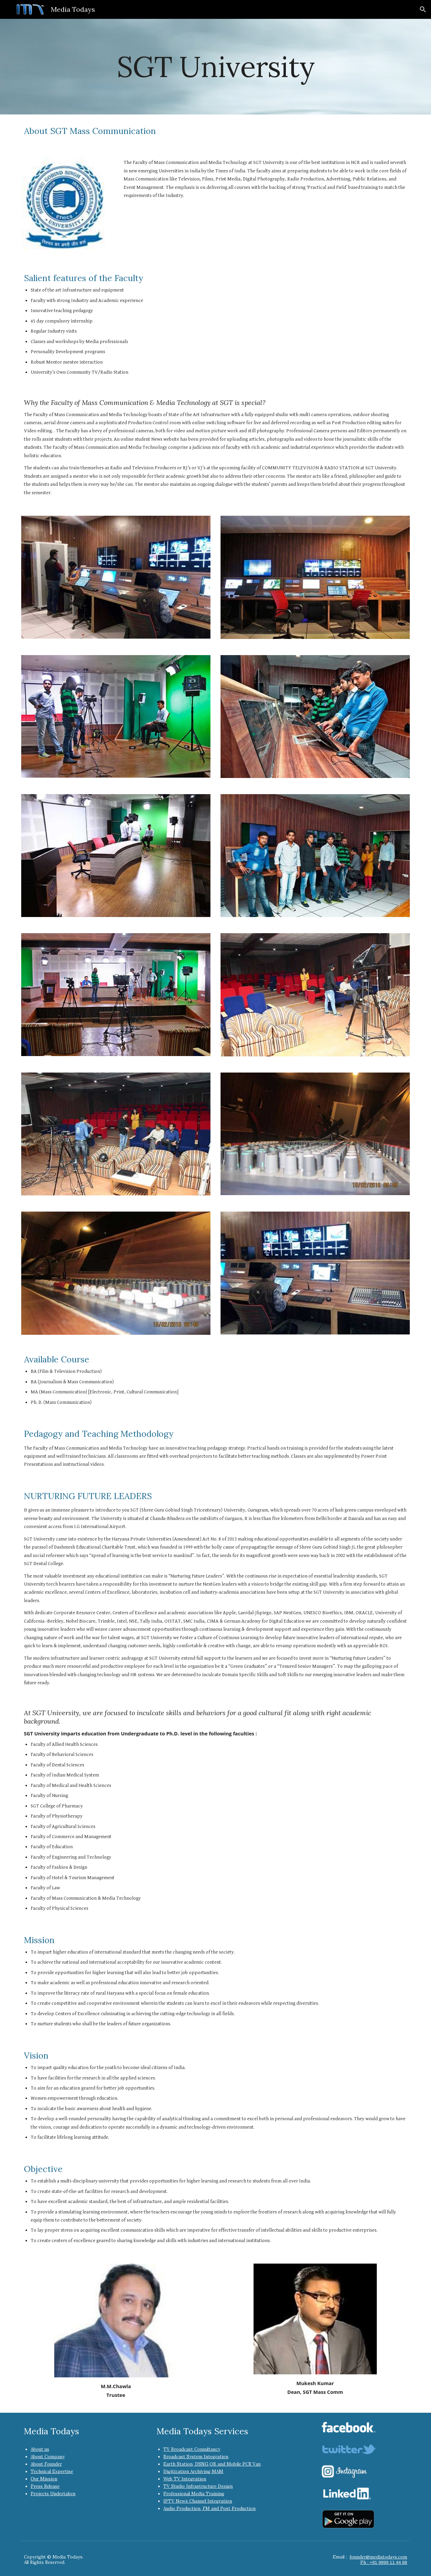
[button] (423, 9)
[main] (215, 66)
